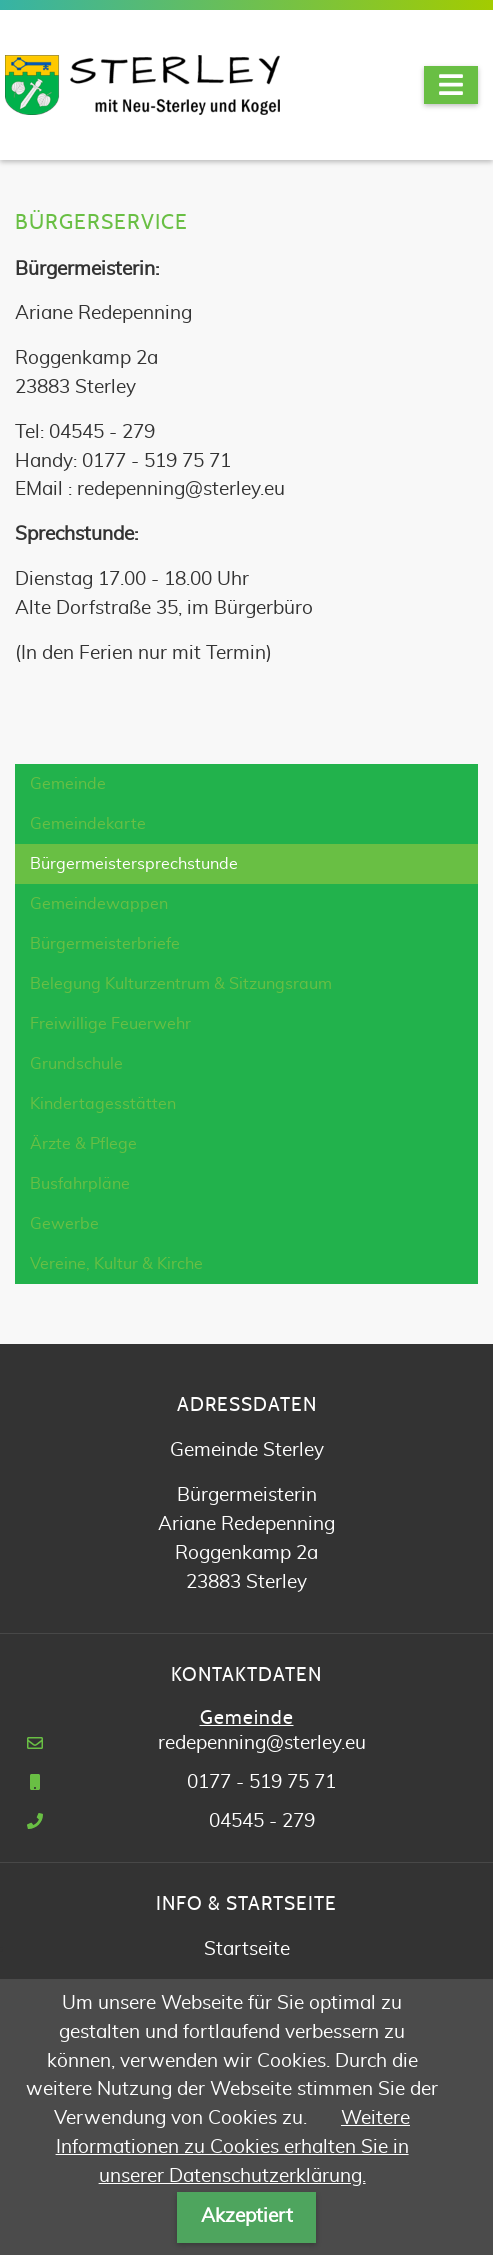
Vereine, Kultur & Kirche (116, 1264)
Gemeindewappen (99, 904)
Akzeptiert (247, 2216)
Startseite (247, 1949)
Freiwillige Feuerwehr (110, 1024)
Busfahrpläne (80, 1184)
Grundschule (76, 1064)
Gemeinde (68, 784)
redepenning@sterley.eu (262, 1743)
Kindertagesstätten (103, 1104)
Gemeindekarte (88, 824)
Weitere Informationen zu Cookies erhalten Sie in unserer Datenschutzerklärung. (233, 2147)
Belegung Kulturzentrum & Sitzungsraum (181, 984)
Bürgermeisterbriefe (105, 944)
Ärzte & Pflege (83, 1144)
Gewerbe (64, 1224)
